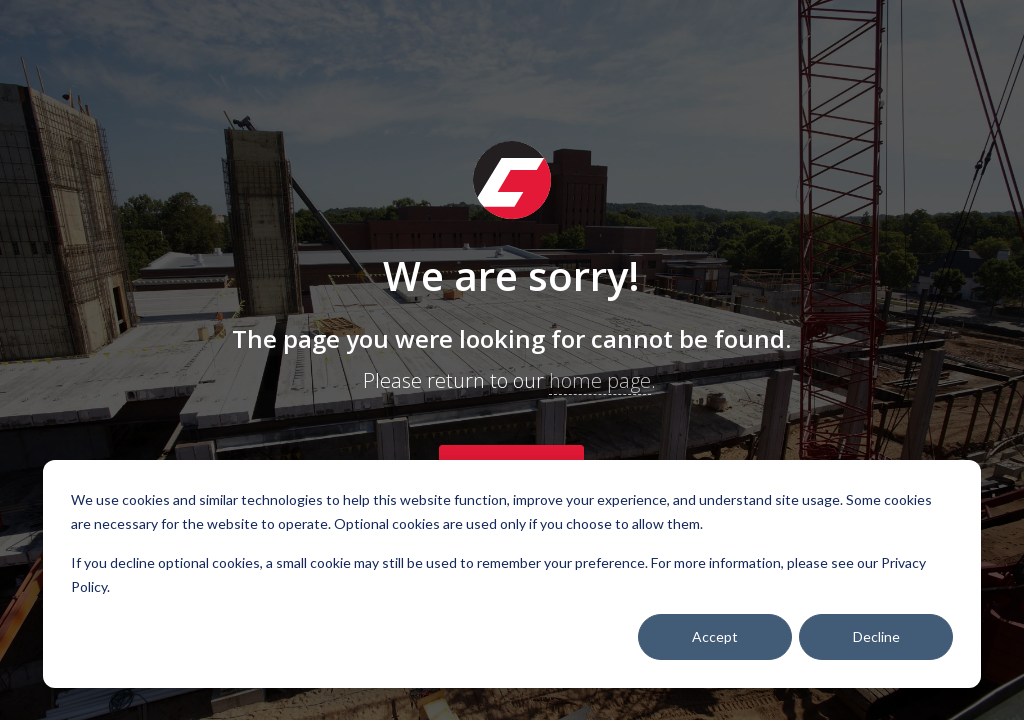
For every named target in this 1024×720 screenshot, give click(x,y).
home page (600, 380)
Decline (876, 636)
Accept (715, 636)
